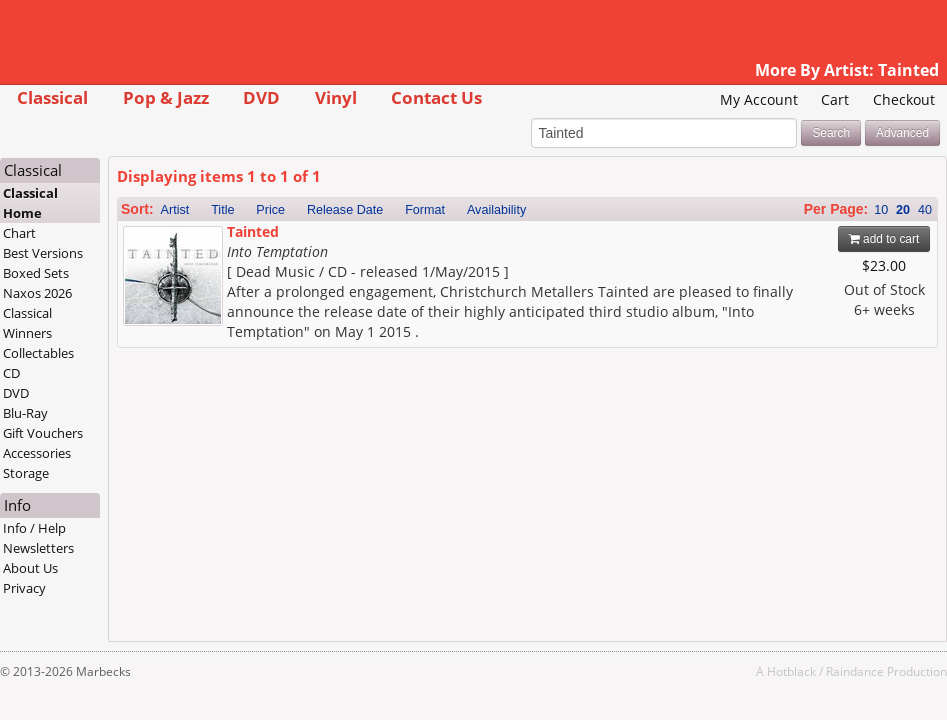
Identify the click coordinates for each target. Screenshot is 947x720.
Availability (496, 210)
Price (270, 210)
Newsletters (38, 548)
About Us (30, 568)
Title (222, 210)
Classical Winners (27, 323)
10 (881, 210)
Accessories (37, 453)
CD (11, 373)
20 (903, 210)
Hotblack (791, 671)
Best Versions (43, 253)
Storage (26, 473)
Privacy (24, 588)
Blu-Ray (25, 413)
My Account (759, 99)
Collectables (38, 353)
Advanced (902, 133)
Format (425, 210)
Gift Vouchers (43, 433)
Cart (835, 99)
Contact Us (436, 97)
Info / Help (34, 528)
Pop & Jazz (166, 97)
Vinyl (336, 97)
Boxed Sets (36, 273)
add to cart (884, 239)
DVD (261, 97)
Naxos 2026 (37, 293)
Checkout (904, 99)
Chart (19, 233)
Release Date (345, 210)
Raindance (855, 671)
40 (925, 210)
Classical (52, 97)
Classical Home (30, 203)
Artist (175, 210)
